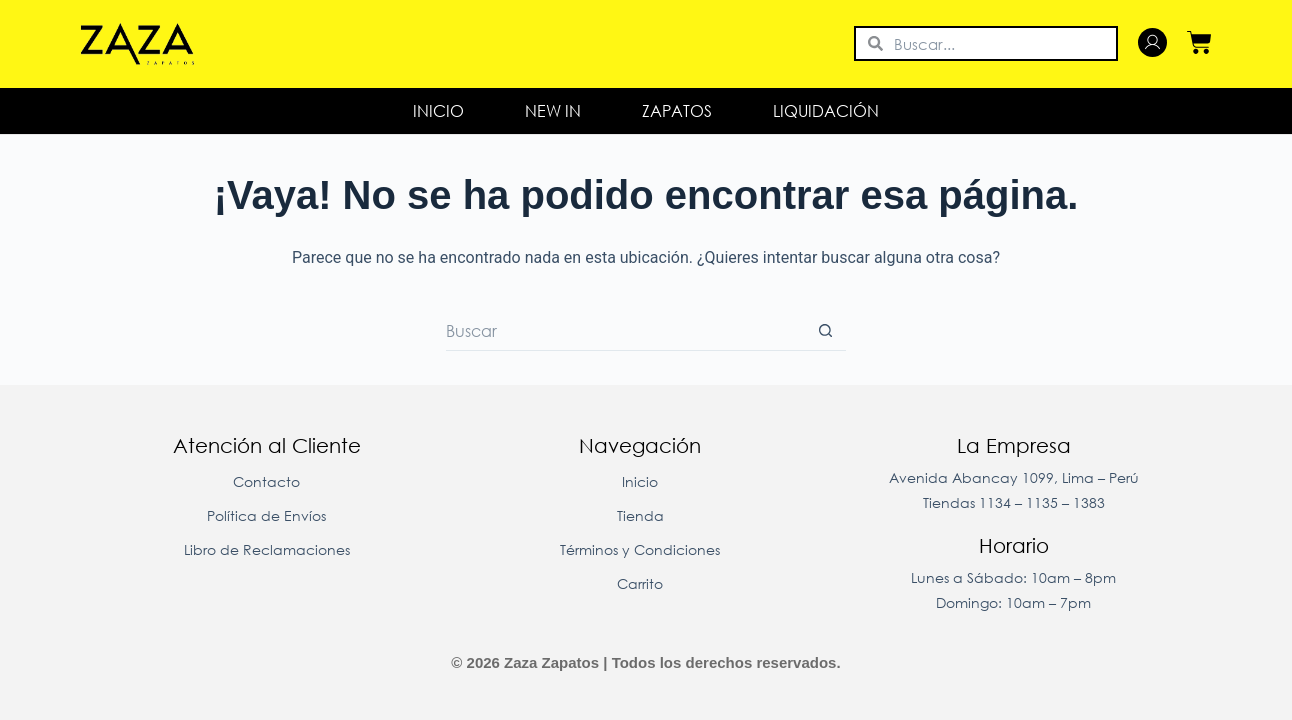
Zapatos (677, 111)
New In (553, 111)
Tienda (640, 515)
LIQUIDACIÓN (826, 111)
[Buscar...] (626, 331)
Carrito (640, 583)
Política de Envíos (266, 515)
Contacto (266, 481)
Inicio (438, 111)
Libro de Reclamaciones (267, 549)
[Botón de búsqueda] (826, 331)
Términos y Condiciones (640, 549)
